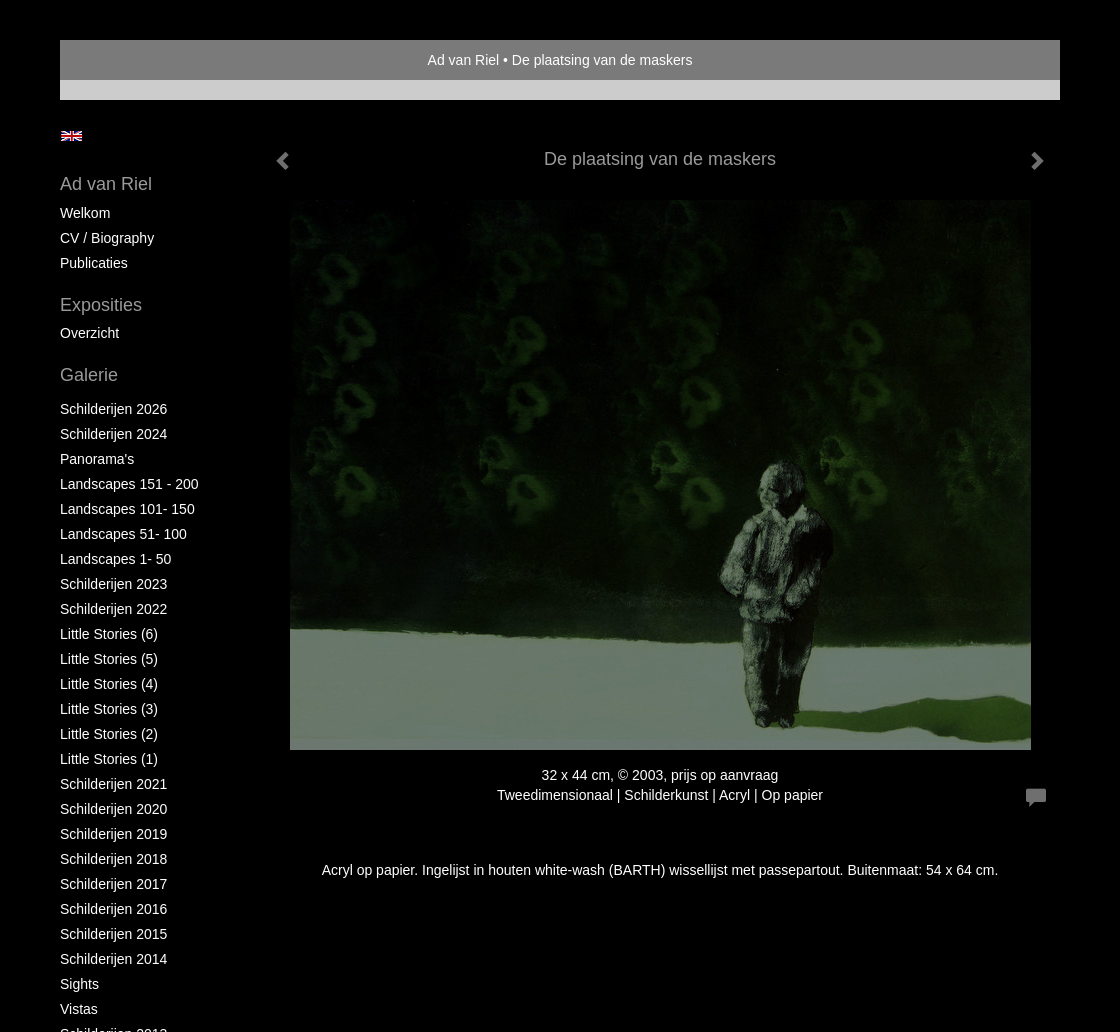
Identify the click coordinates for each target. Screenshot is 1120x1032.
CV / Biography (107, 238)
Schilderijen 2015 (113, 934)
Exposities (101, 305)
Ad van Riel (464, 60)
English (71, 136)
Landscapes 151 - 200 (129, 484)
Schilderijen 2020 (113, 809)
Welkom (85, 213)
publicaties (94, 263)
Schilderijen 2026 (113, 409)
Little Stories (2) (109, 734)
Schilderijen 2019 (113, 834)
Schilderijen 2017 (113, 884)
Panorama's (97, 459)
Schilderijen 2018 (113, 859)
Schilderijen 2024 (113, 434)
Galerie (89, 375)
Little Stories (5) (109, 659)
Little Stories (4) (109, 684)
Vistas (79, 1009)
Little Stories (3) (109, 709)
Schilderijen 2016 (113, 909)
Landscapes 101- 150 (127, 509)
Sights (79, 984)
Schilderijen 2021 (113, 784)
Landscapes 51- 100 (123, 534)
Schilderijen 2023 (113, 584)
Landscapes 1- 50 (115, 559)
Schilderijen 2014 (113, 959)
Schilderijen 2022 (113, 609)
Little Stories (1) (109, 759)
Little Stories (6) (109, 634)
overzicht (89, 333)
